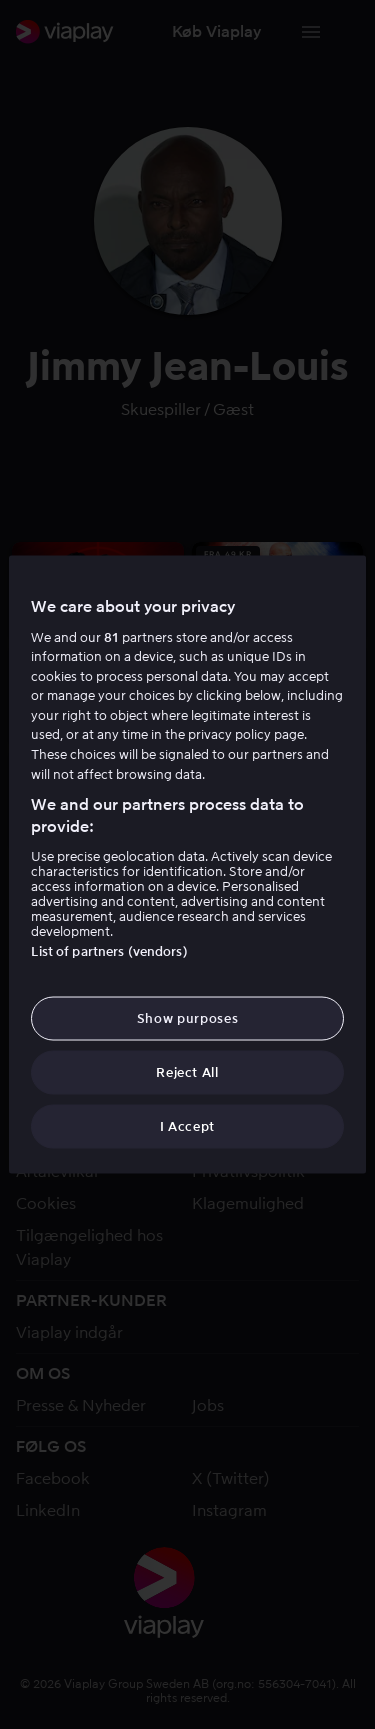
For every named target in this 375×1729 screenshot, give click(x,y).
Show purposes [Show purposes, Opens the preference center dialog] (187, 1017)
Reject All (187, 1072)
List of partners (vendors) (109, 950)
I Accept (187, 1126)
